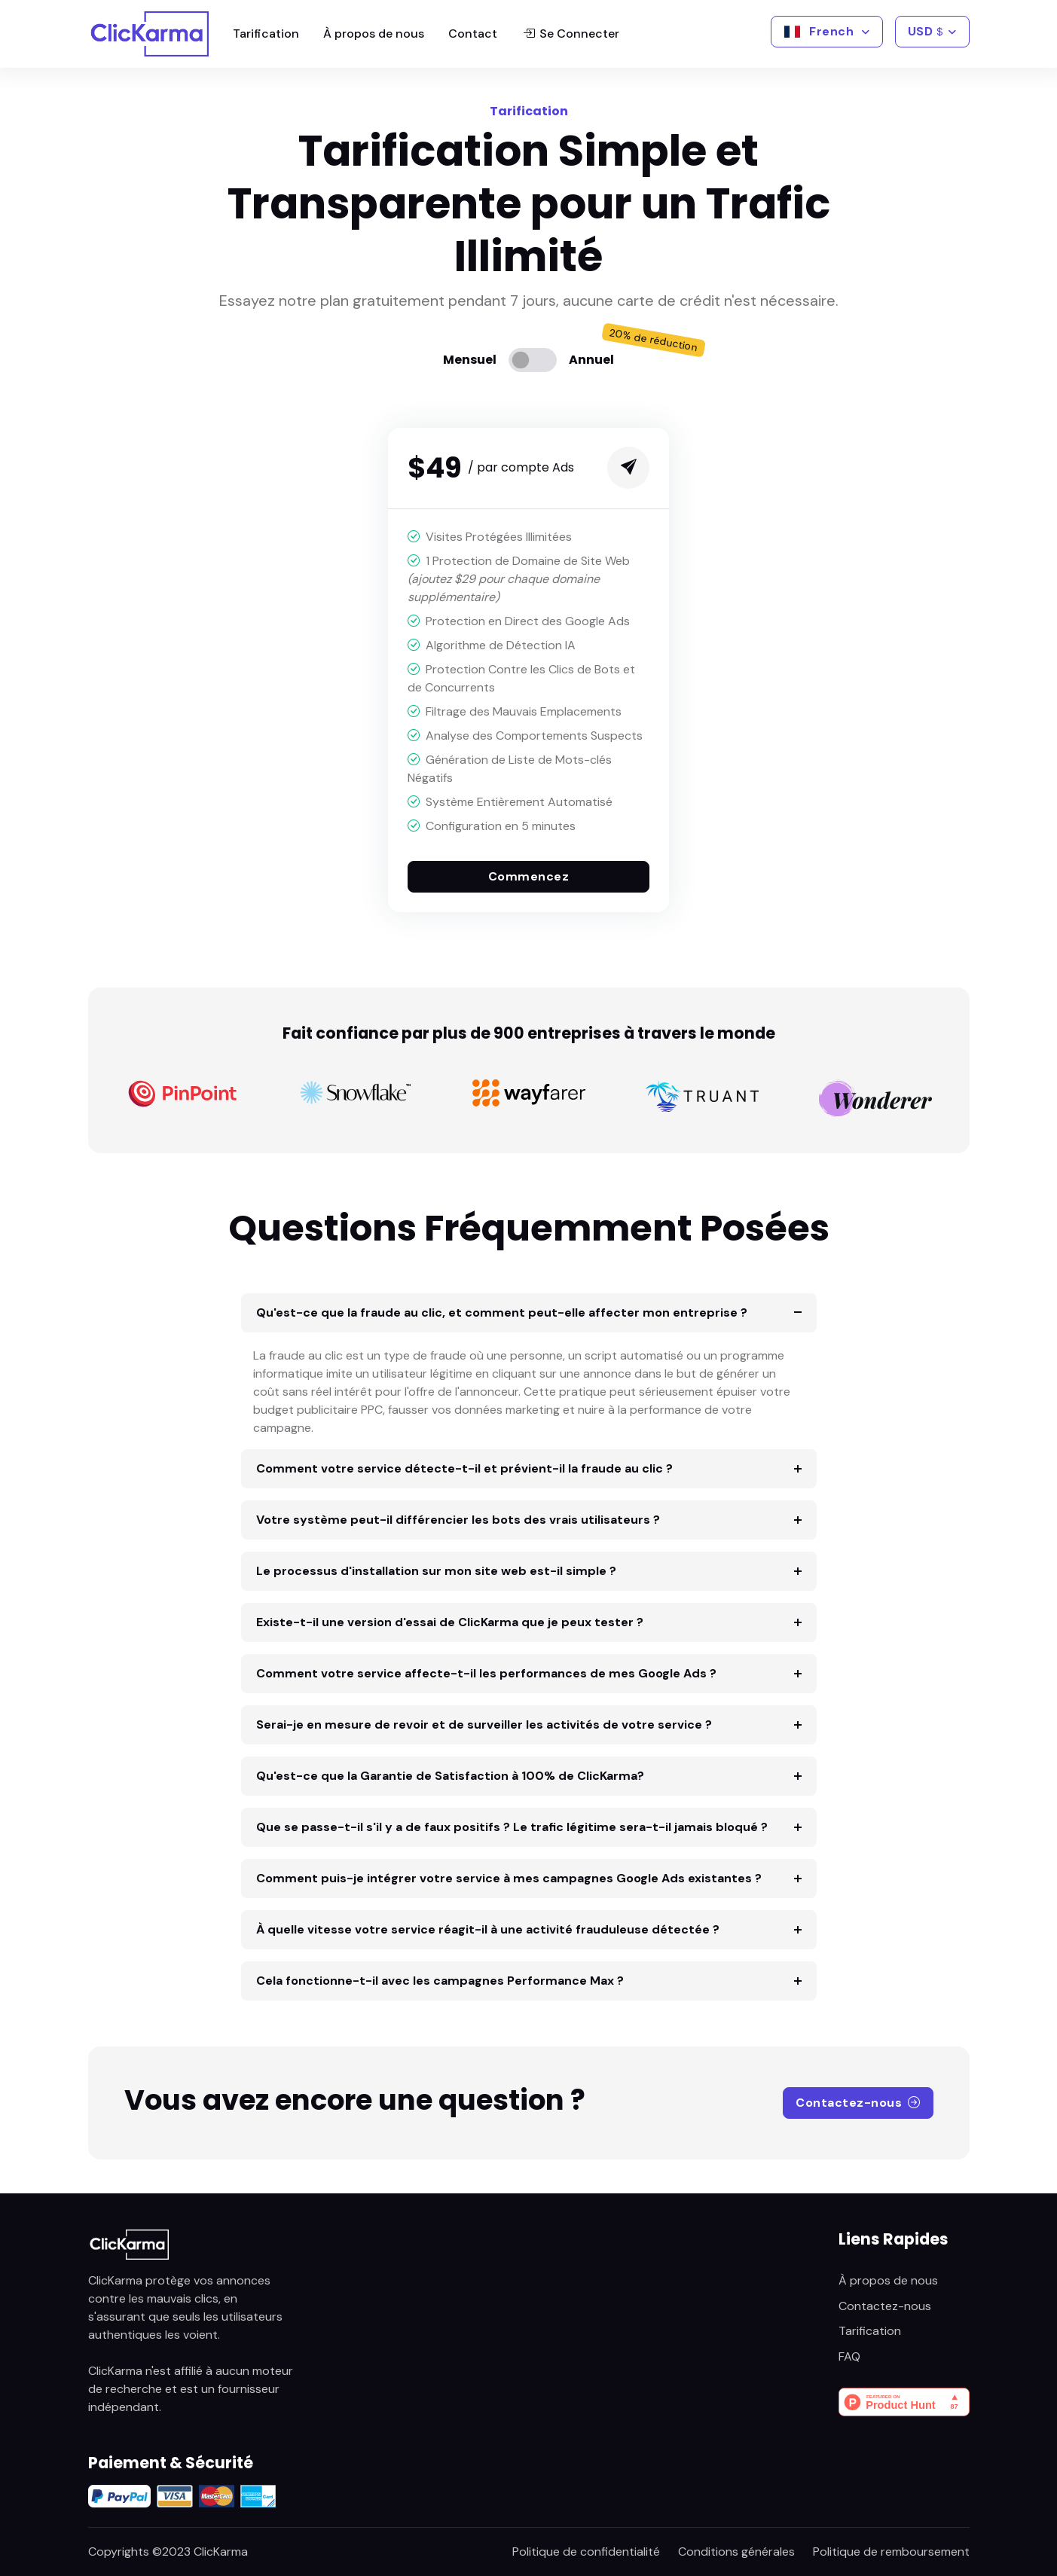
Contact (472, 33)
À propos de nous (373, 33)
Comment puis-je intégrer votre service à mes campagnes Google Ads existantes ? (509, 1878)
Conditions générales (736, 2551)
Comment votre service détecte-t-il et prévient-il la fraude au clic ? (464, 1468)
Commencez (529, 876)
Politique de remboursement (891, 2551)
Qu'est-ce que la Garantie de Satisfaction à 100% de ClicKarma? (450, 1776)
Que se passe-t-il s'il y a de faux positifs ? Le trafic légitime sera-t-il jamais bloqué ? (512, 1827)
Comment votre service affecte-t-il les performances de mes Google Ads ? (486, 1673)
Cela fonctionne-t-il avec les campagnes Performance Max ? (440, 1980)
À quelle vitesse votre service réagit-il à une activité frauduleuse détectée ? (487, 1929)
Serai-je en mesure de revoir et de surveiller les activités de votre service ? (484, 1724)
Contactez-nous (858, 2103)
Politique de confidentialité (586, 2551)
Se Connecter (570, 34)
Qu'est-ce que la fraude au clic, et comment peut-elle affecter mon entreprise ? (501, 1312)
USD (926, 31)
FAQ (849, 2356)
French (820, 31)
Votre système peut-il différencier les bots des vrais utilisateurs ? (458, 1520)
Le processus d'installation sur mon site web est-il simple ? (436, 1571)
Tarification (266, 33)
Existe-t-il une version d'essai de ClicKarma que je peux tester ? (449, 1622)
